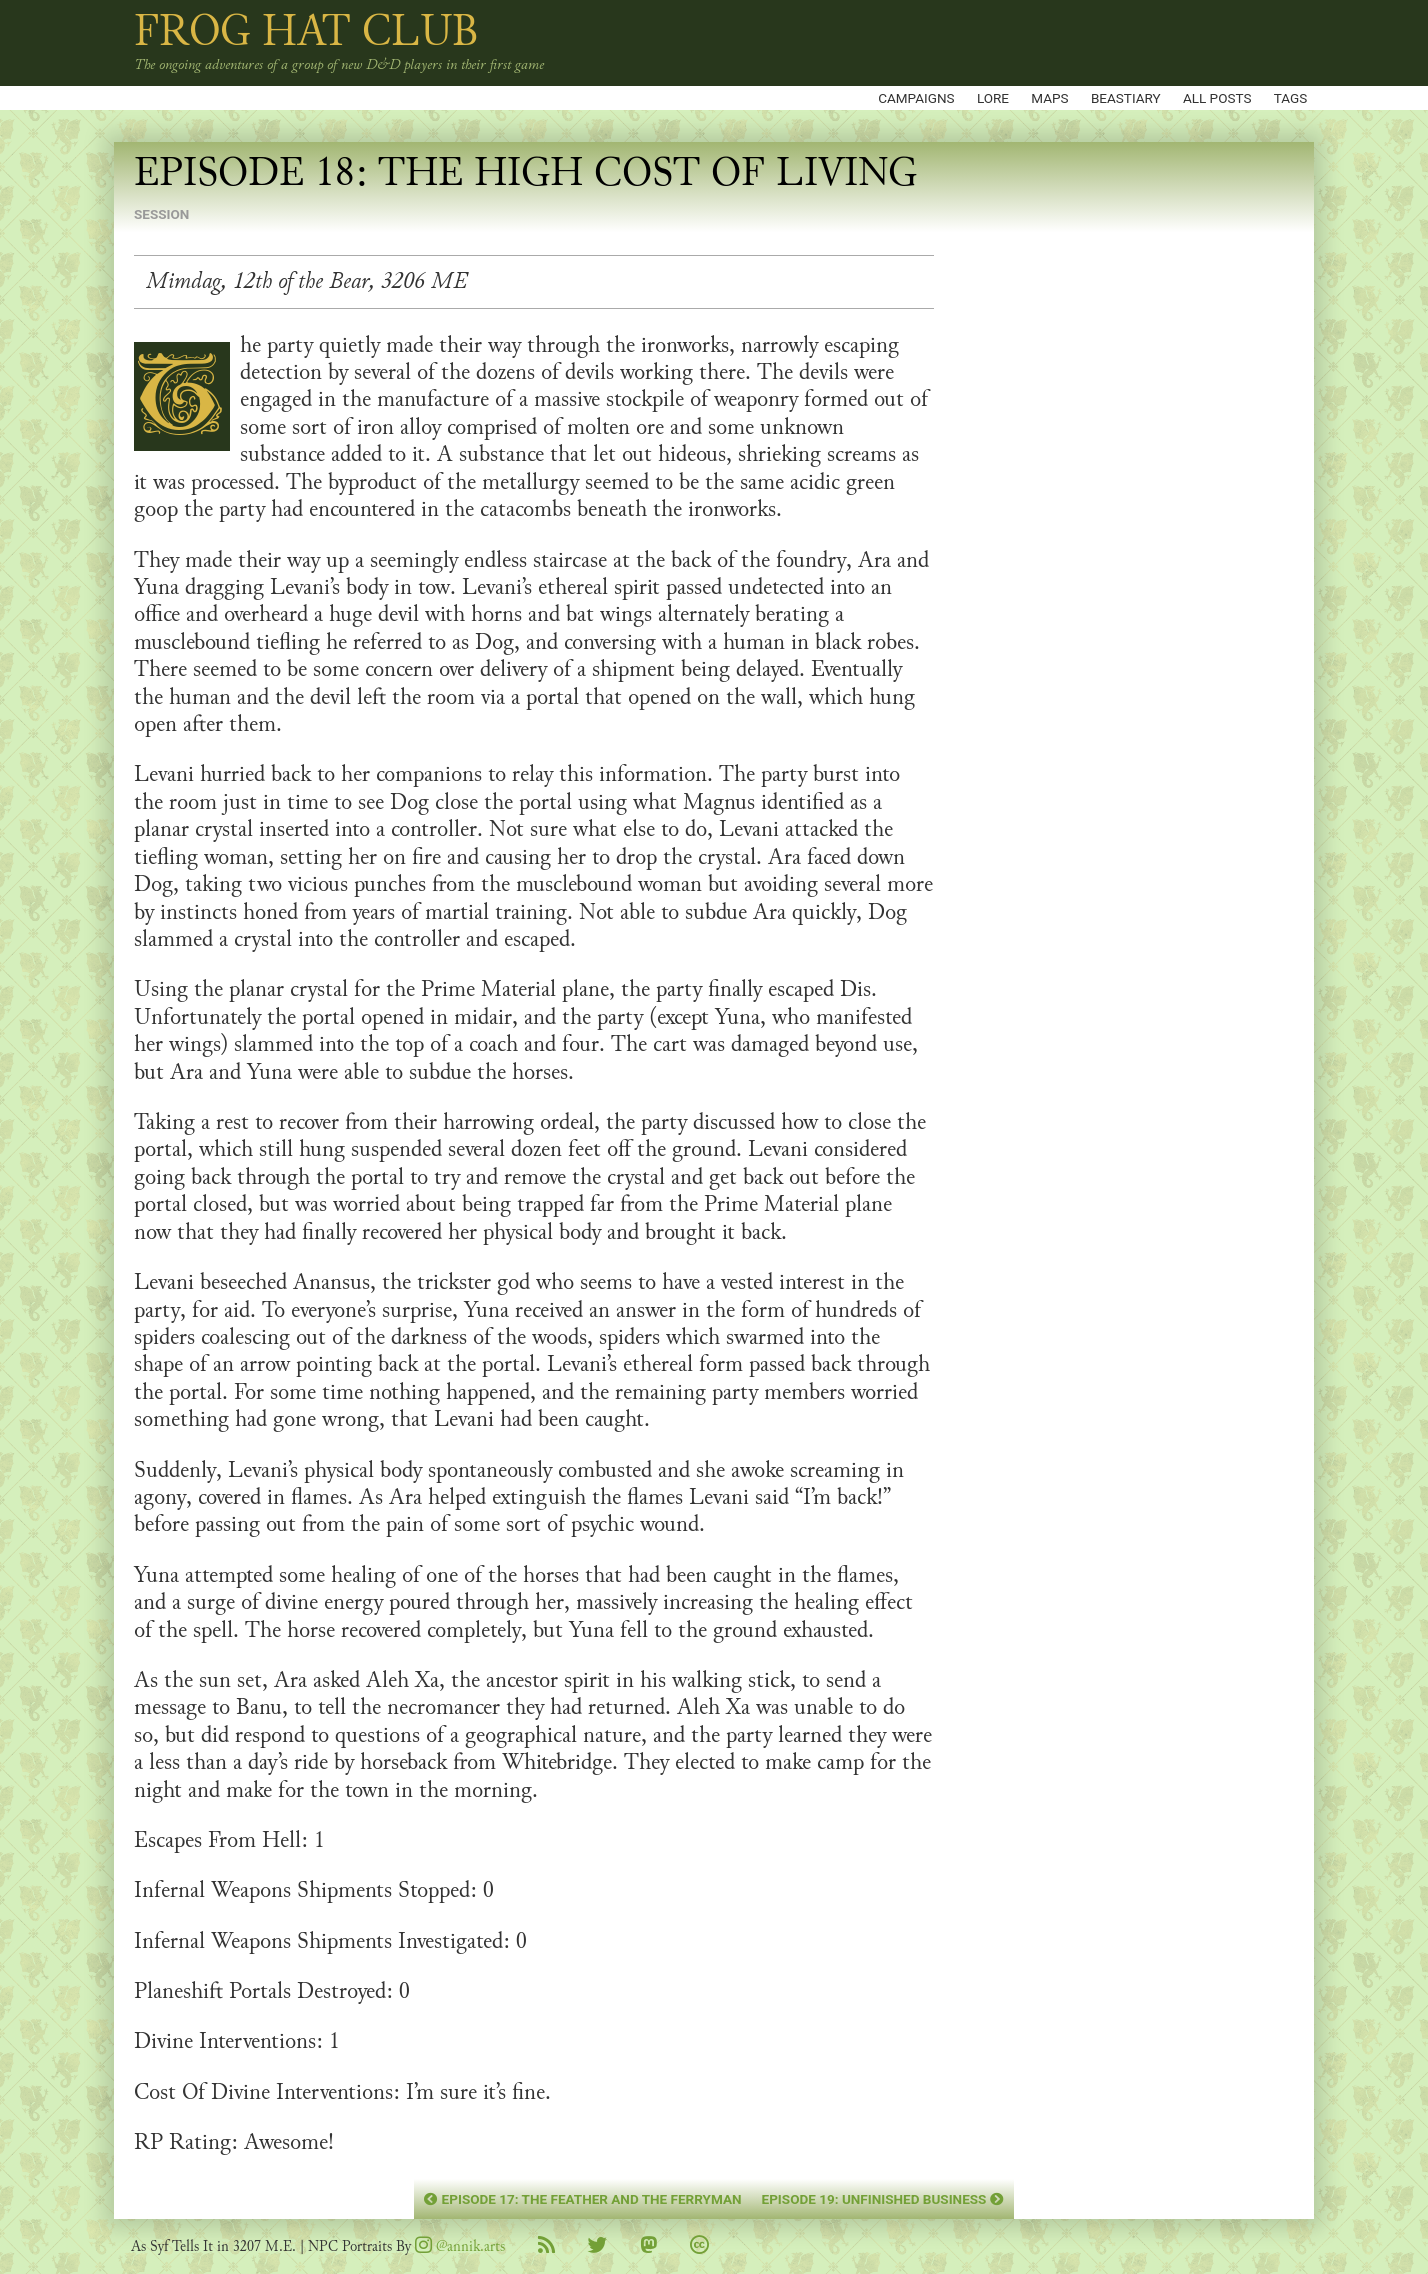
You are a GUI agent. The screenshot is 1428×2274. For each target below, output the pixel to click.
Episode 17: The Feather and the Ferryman (582, 2199)
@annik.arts (460, 2246)
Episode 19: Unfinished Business (883, 2199)
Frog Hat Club (306, 31)
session (161, 214)
